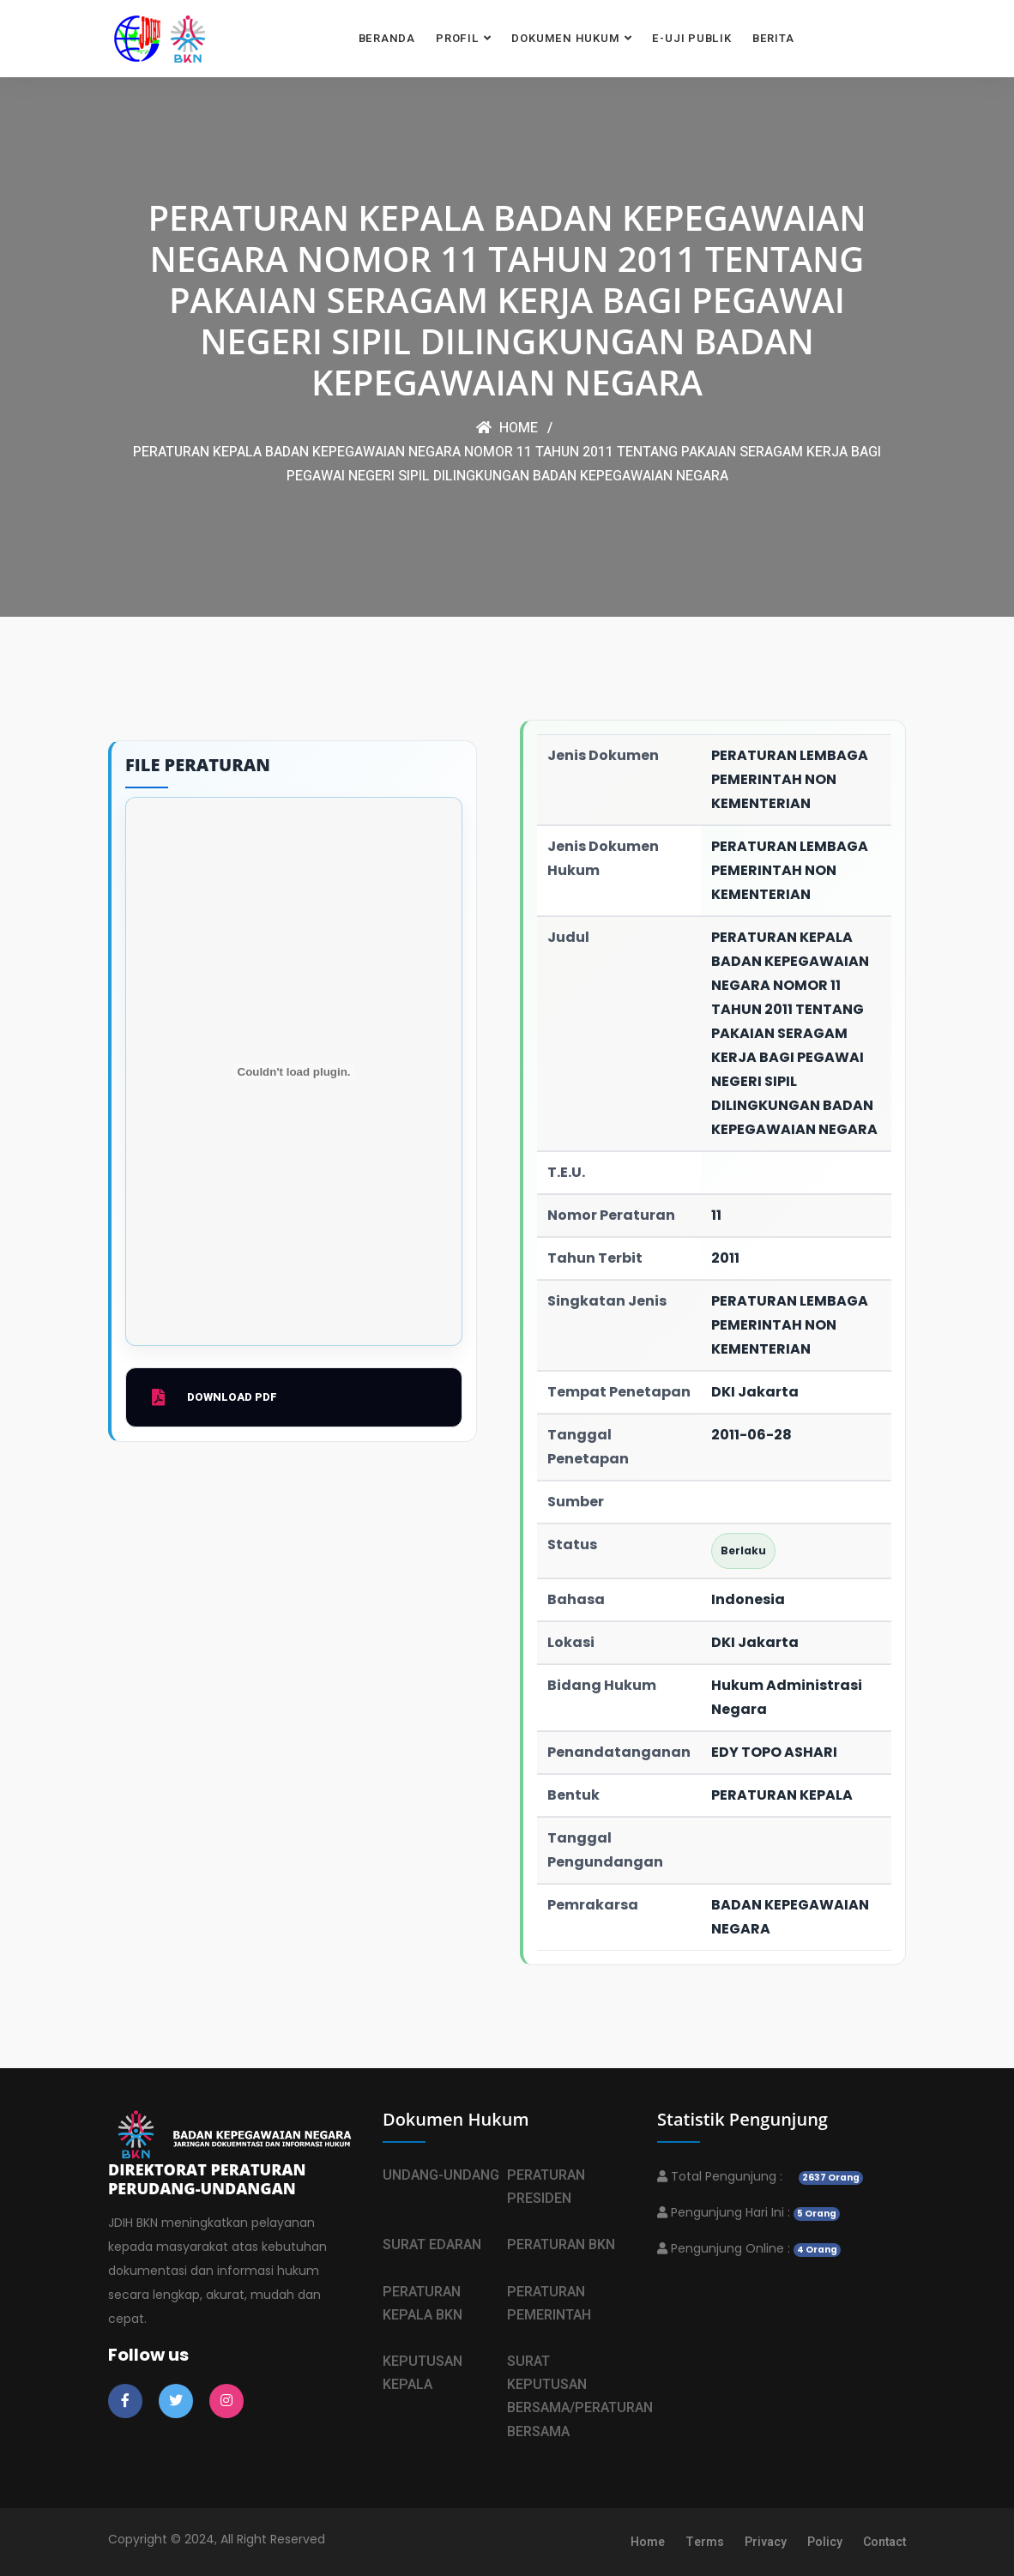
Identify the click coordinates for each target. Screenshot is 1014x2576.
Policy (824, 2542)
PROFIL (458, 38)
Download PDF (214, 1397)
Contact (884, 2542)
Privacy (766, 2542)
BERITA (773, 38)
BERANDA (387, 38)
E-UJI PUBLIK (691, 38)
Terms (704, 2542)
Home (507, 428)
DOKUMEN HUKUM (565, 38)
